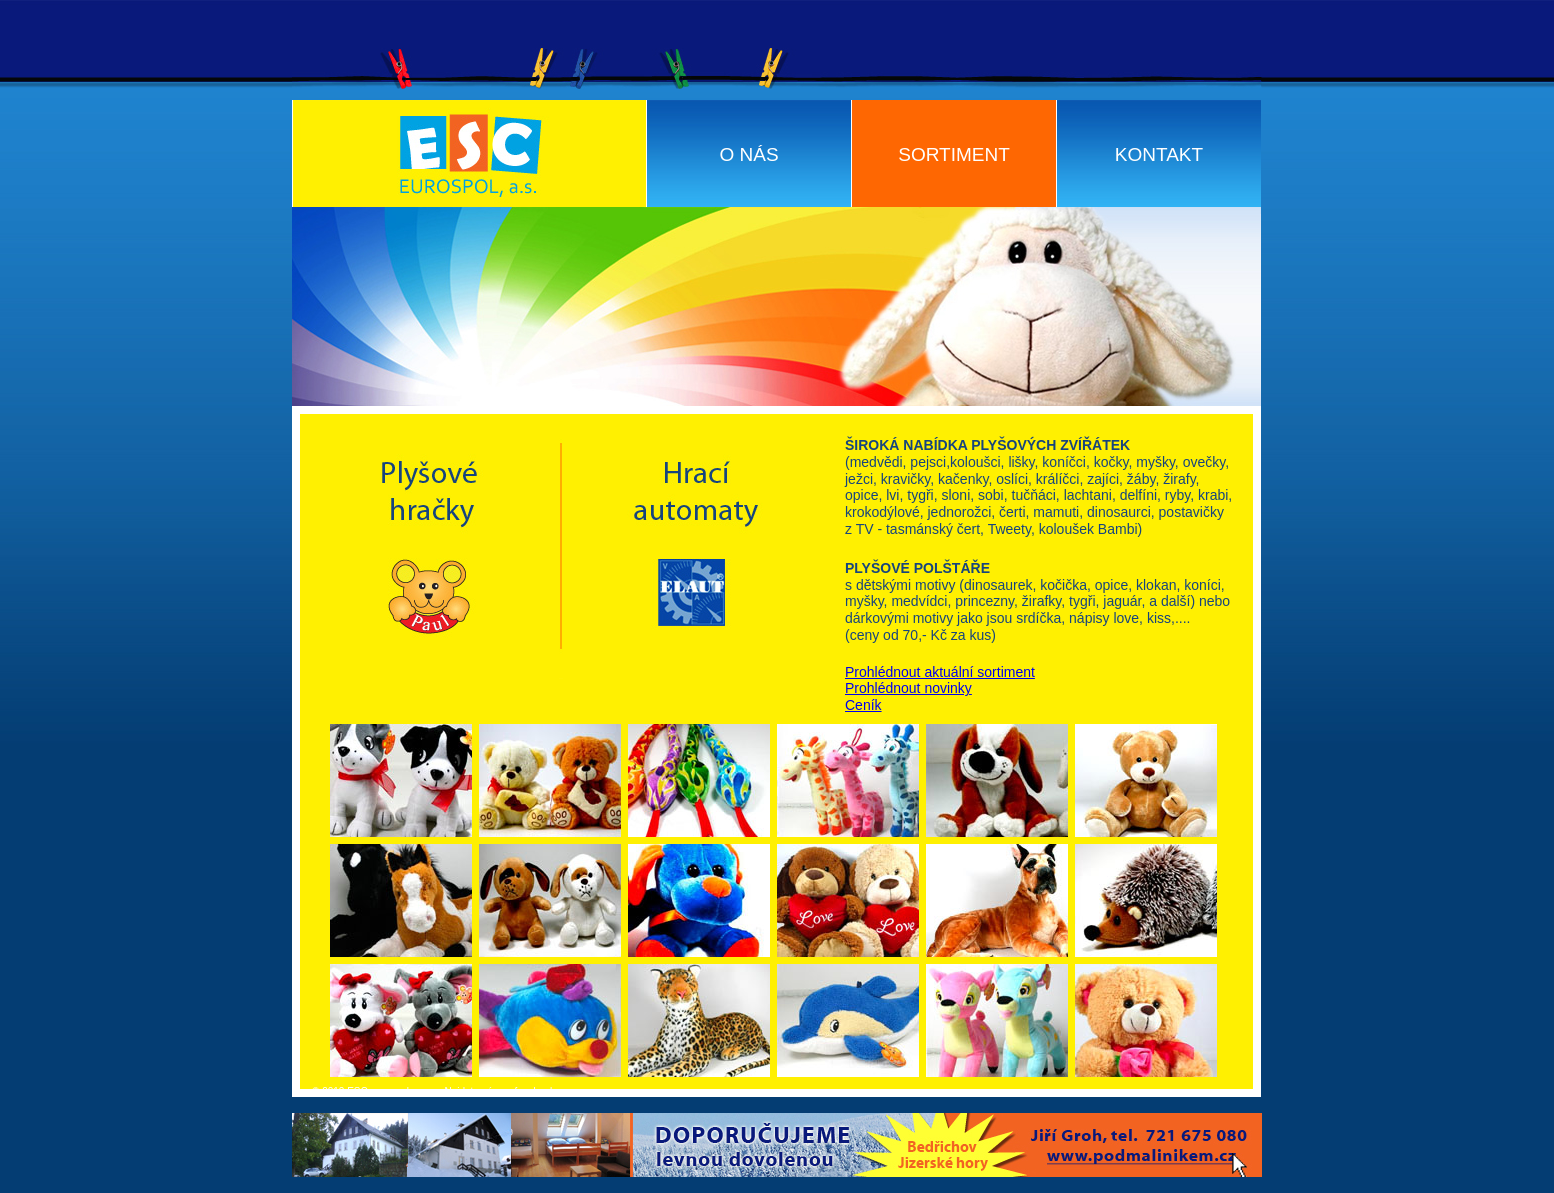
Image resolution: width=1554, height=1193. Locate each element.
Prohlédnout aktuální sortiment (940, 672)
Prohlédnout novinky (908, 688)
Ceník (863, 705)
